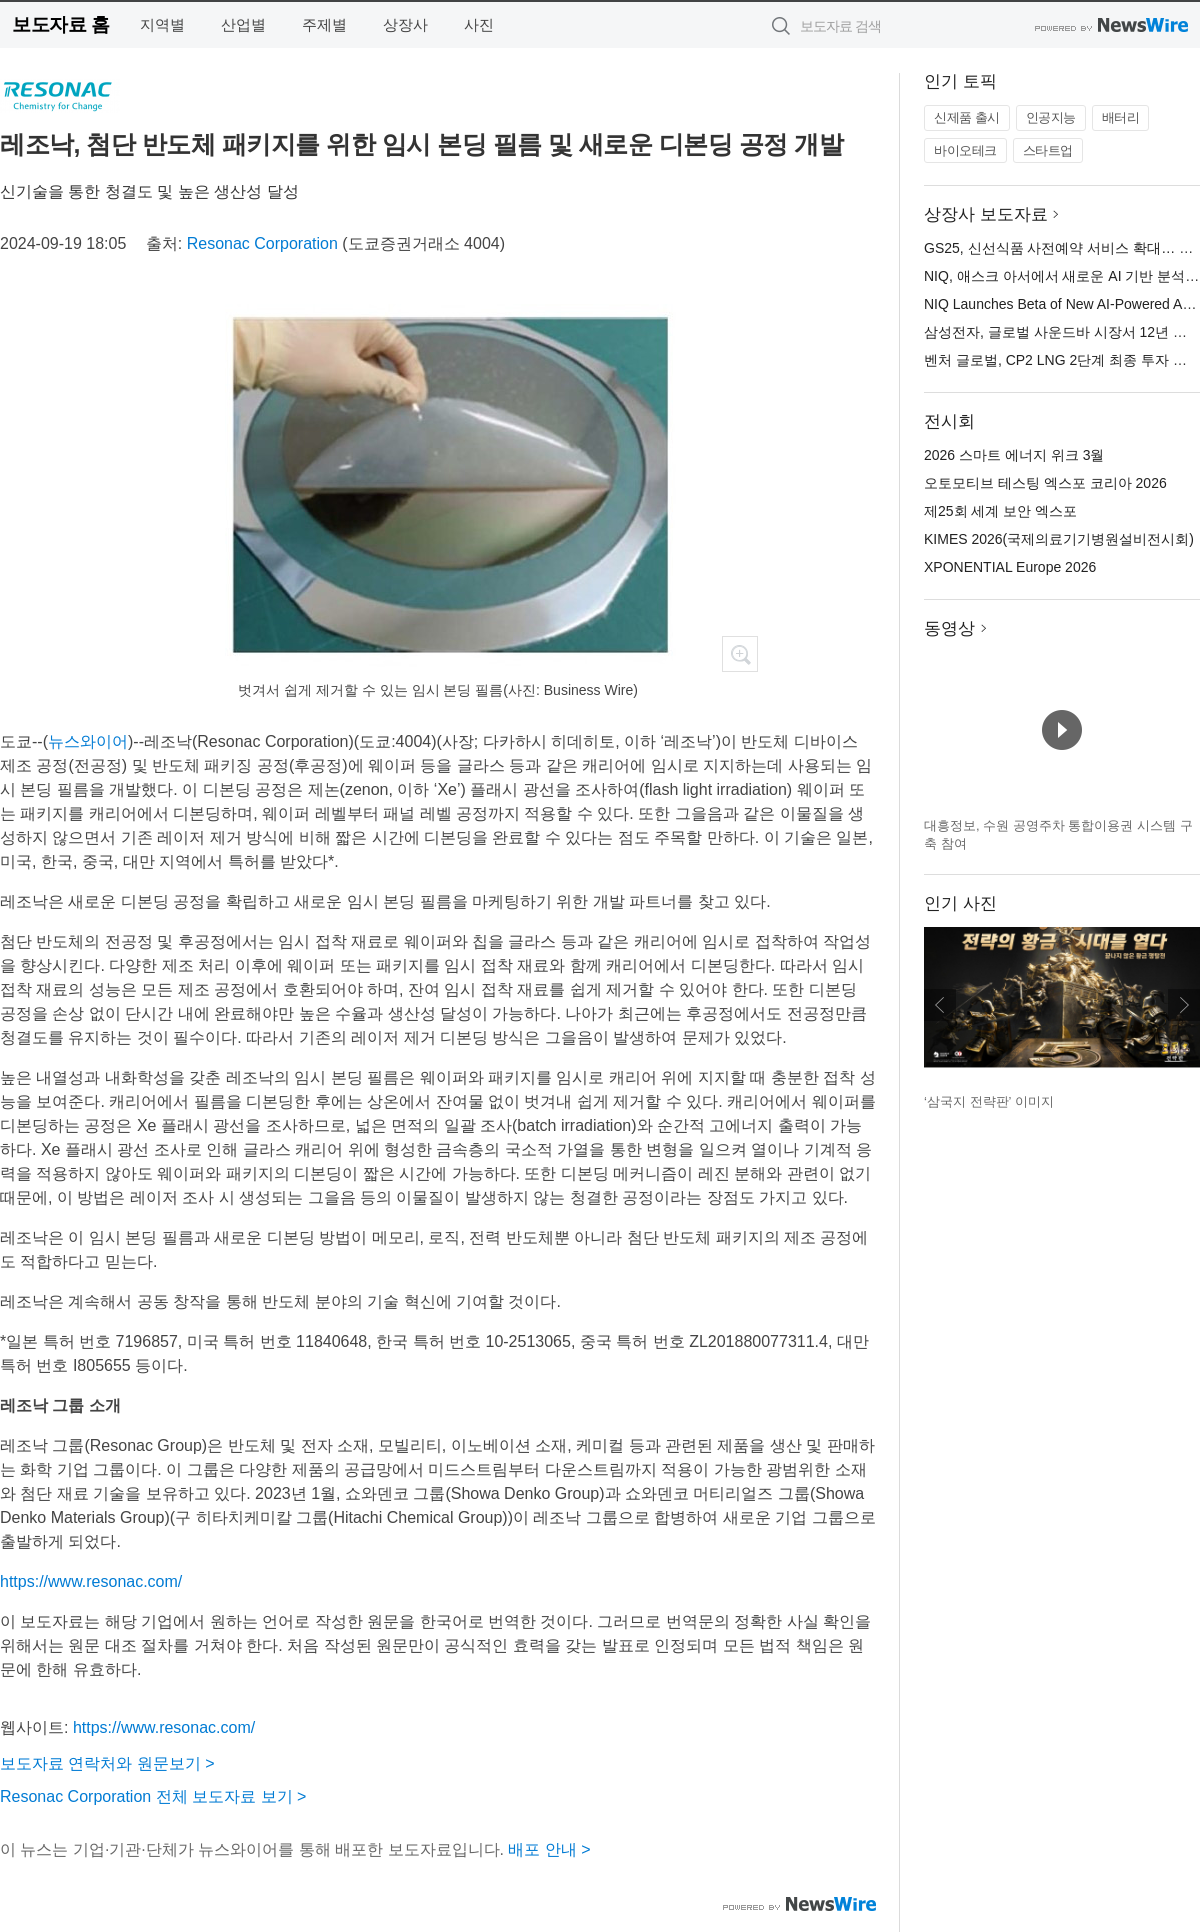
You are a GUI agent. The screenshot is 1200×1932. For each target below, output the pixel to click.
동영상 (949, 628)
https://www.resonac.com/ (91, 1581)
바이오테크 (965, 150)
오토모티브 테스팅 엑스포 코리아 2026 (1045, 483)
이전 (940, 1005)
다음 (1184, 1005)
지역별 (162, 24)
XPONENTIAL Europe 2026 (1010, 567)
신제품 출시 (967, 117)
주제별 (324, 24)
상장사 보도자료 (986, 214)
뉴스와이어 (88, 741)
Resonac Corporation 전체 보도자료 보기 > (153, 1796)
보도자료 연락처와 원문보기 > (107, 1763)
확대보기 (740, 654)
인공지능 (1051, 117)
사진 (479, 24)
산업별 (243, 24)
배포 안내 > (549, 1849)
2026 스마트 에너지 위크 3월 (1014, 455)
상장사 (405, 24)
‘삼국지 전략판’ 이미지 (989, 1101)
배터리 (1121, 117)
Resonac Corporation (262, 243)
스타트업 (1048, 150)
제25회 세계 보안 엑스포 (1000, 511)
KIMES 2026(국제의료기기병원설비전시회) (1059, 539)
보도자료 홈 (60, 24)
